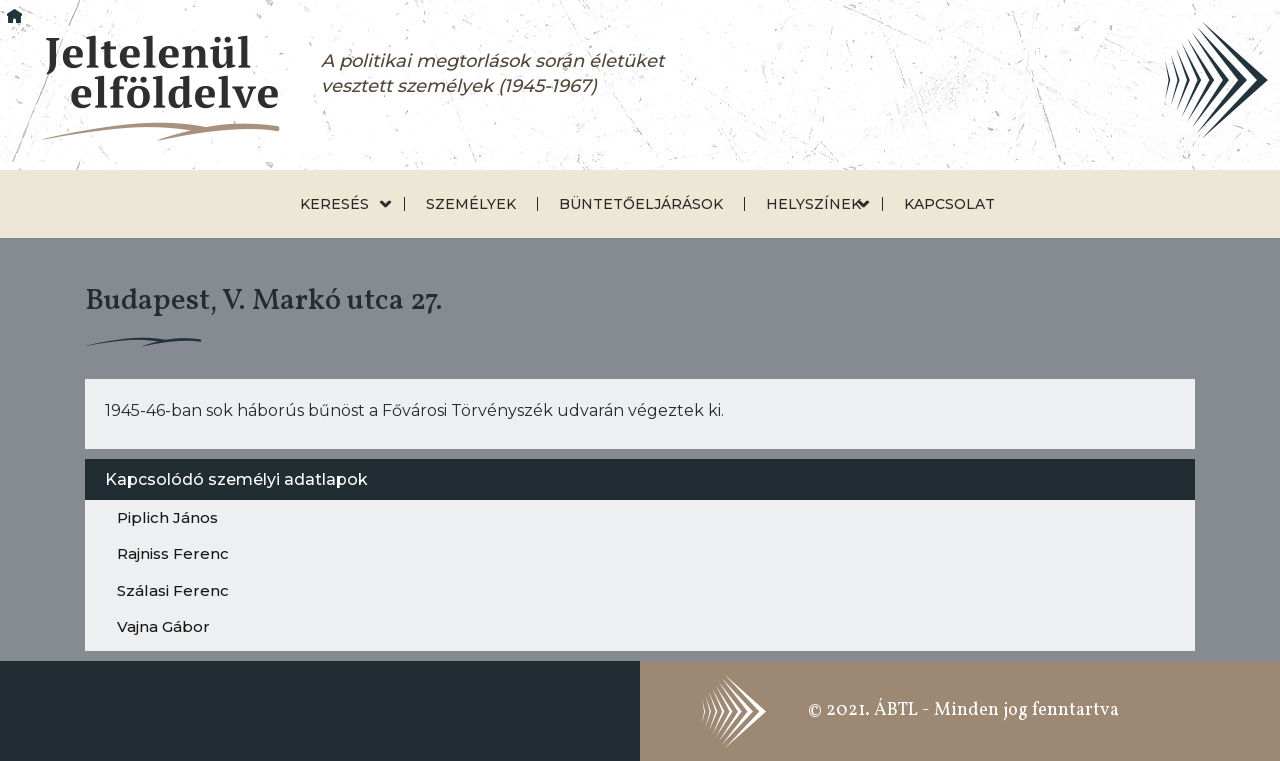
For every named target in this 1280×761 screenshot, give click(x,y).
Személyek (471, 204)
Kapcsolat (949, 204)
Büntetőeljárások (641, 204)
